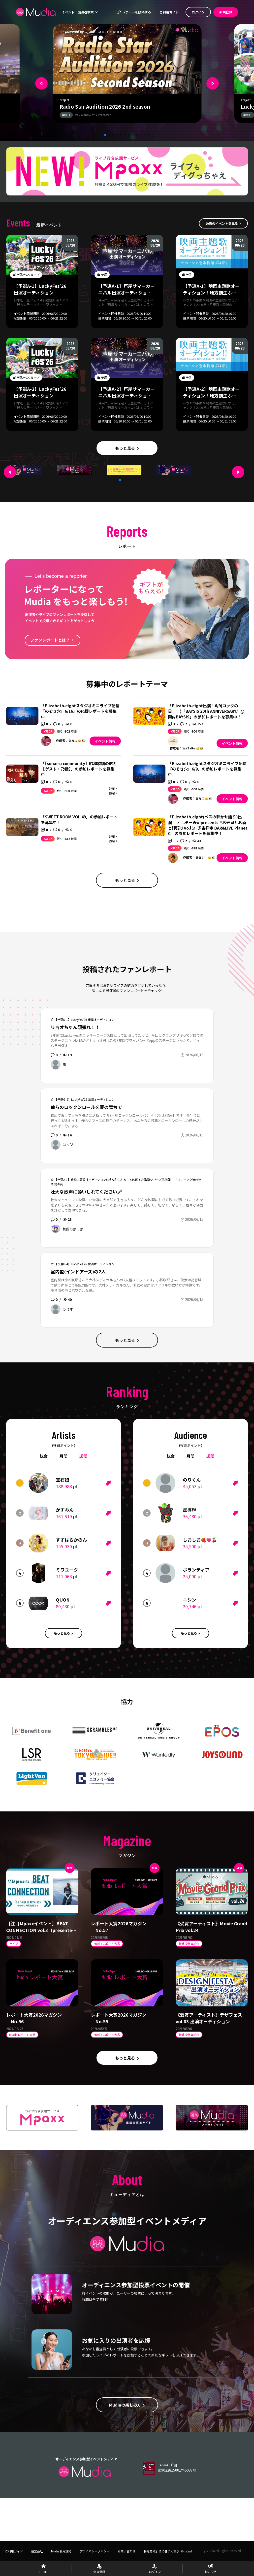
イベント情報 (105, 779)
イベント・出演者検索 (80, 12)
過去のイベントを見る (223, 223)
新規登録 (225, 12)
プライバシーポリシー (94, 2551)
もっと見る (127, 448)
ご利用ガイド (169, 12)
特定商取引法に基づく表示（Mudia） (169, 2551)
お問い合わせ (126, 2551)
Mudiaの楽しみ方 (127, 2444)
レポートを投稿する (134, 12)
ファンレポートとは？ (52, 678)
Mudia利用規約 (61, 2551)
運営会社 (37, 2551)
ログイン (198, 12)
